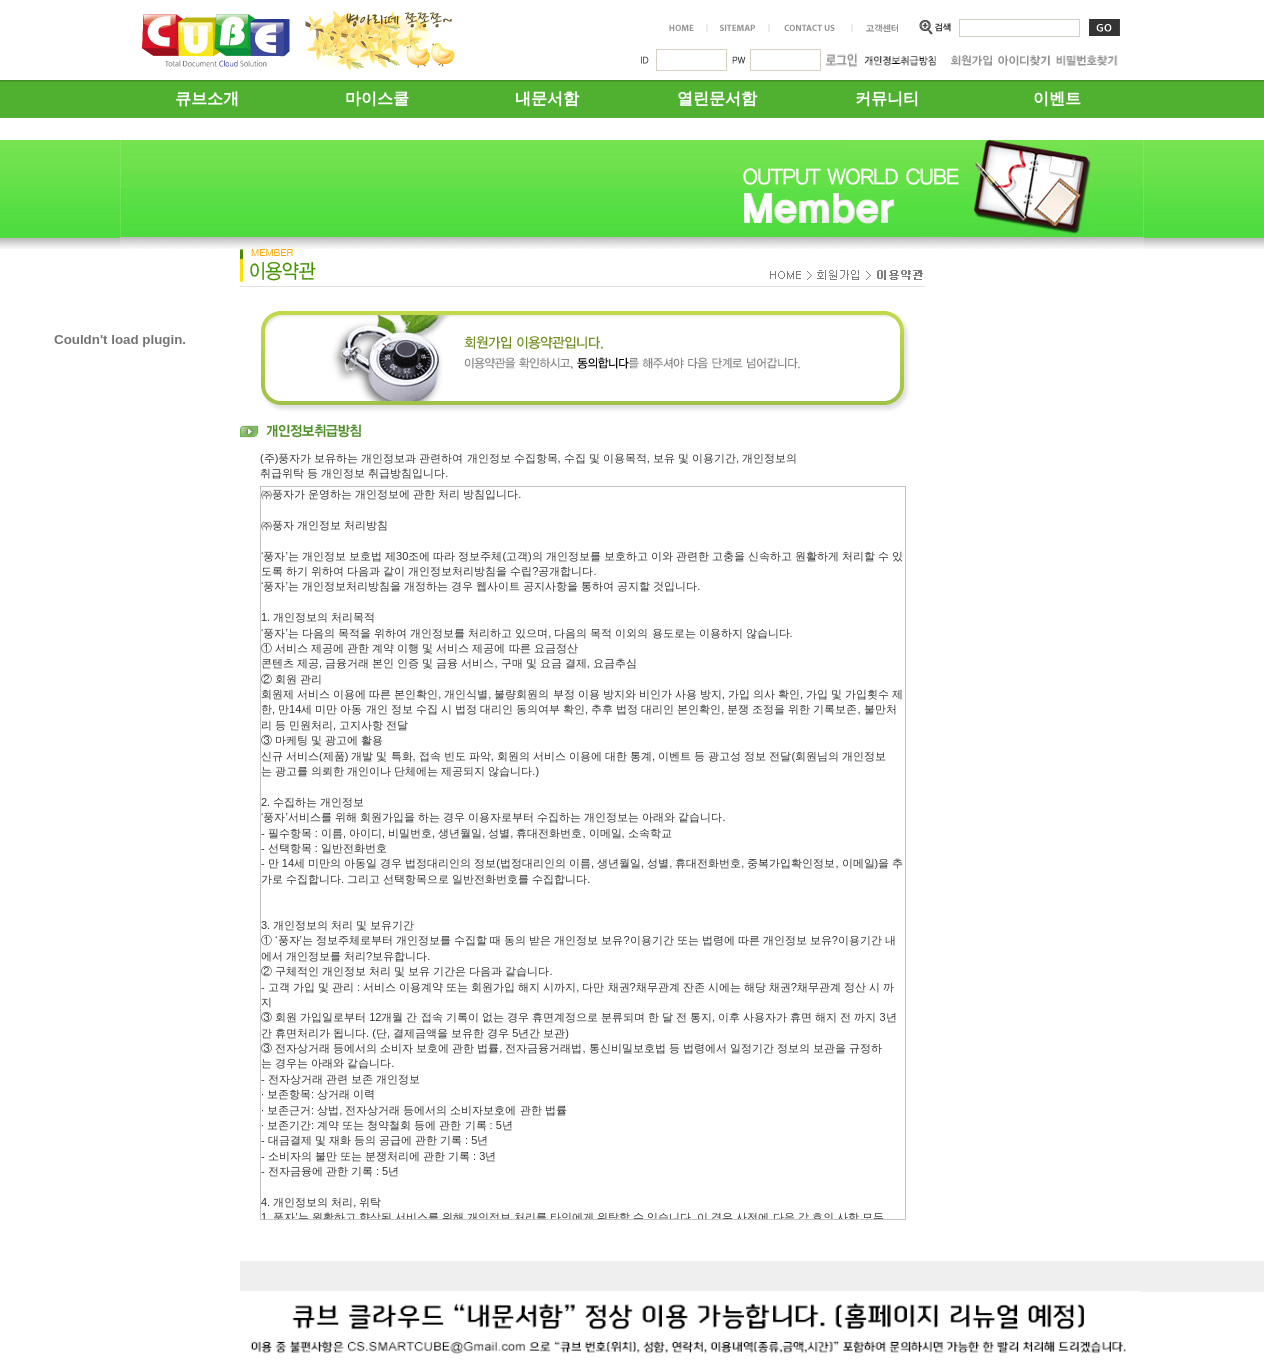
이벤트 (1057, 98)
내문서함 (547, 98)
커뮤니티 (887, 98)
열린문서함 (717, 98)
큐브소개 (207, 98)
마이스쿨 (377, 98)
